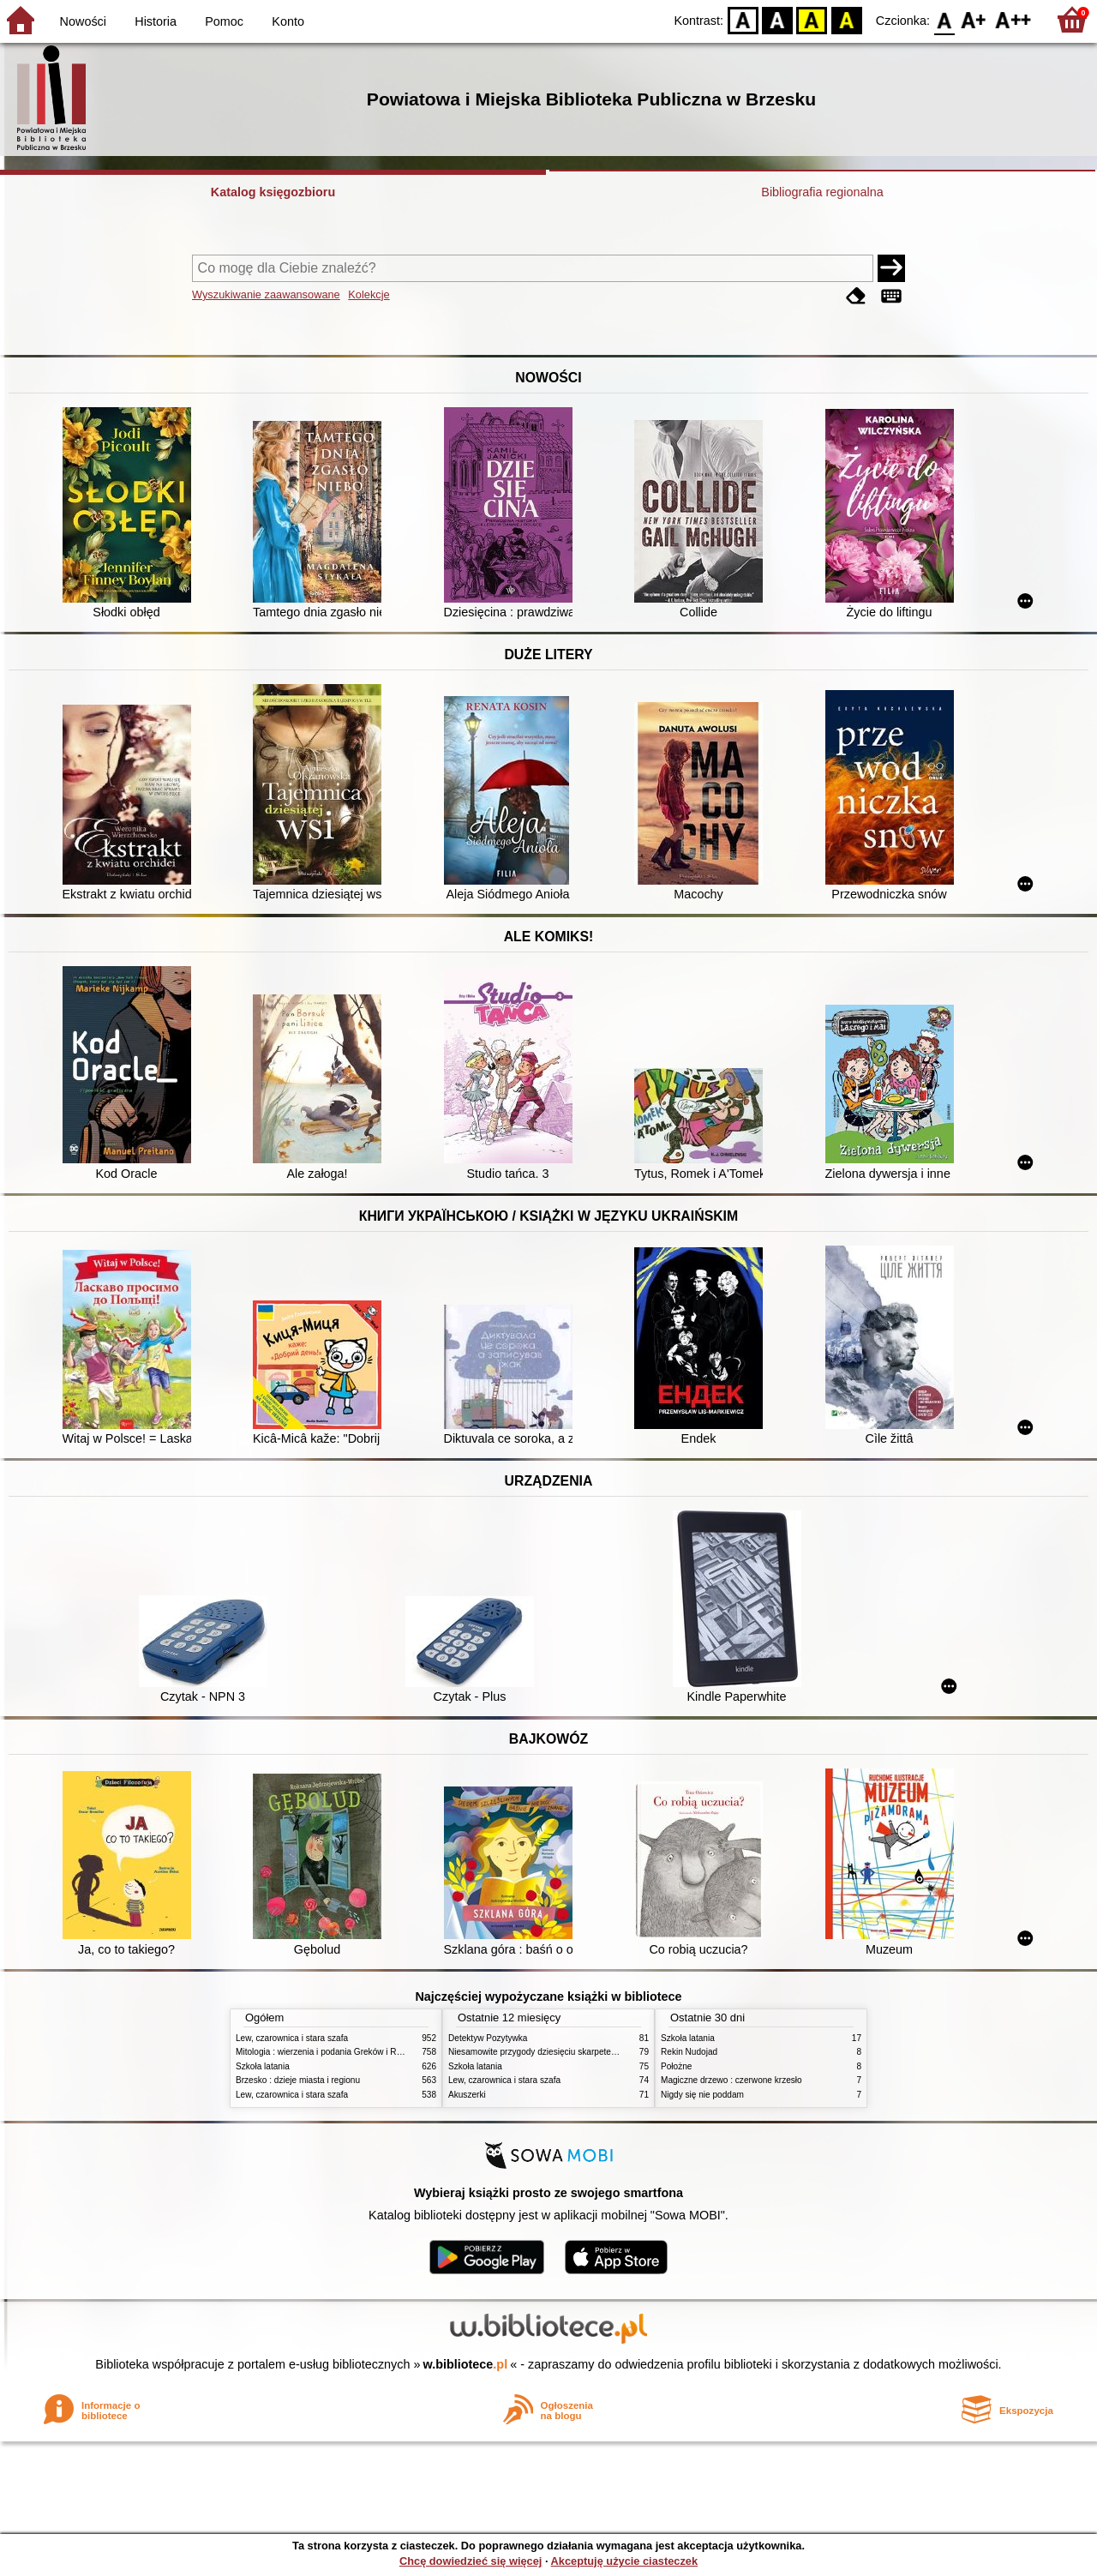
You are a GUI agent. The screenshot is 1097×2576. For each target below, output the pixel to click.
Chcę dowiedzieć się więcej (470, 2561)
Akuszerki (467, 2094)
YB (812, 19)
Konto (288, 21)
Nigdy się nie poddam (702, 2094)
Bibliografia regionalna (822, 192)
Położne (676, 2066)
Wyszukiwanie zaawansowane (266, 294)
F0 (944, 19)
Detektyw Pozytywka (487, 2038)
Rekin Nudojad (689, 2052)
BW (777, 19)
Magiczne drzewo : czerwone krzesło (731, 2080)
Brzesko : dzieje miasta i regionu (298, 2080)
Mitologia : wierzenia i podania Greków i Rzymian (330, 2052)
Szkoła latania (263, 2066)
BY (846, 19)
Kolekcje (368, 294)
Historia (156, 21)
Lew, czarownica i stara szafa (292, 2038)
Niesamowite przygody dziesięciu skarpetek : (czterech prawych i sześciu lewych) (604, 2052)
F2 (1013, 19)
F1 (974, 19)
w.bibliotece (465, 2364)
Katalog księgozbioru (273, 192)
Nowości (83, 21)
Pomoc (224, 21)
